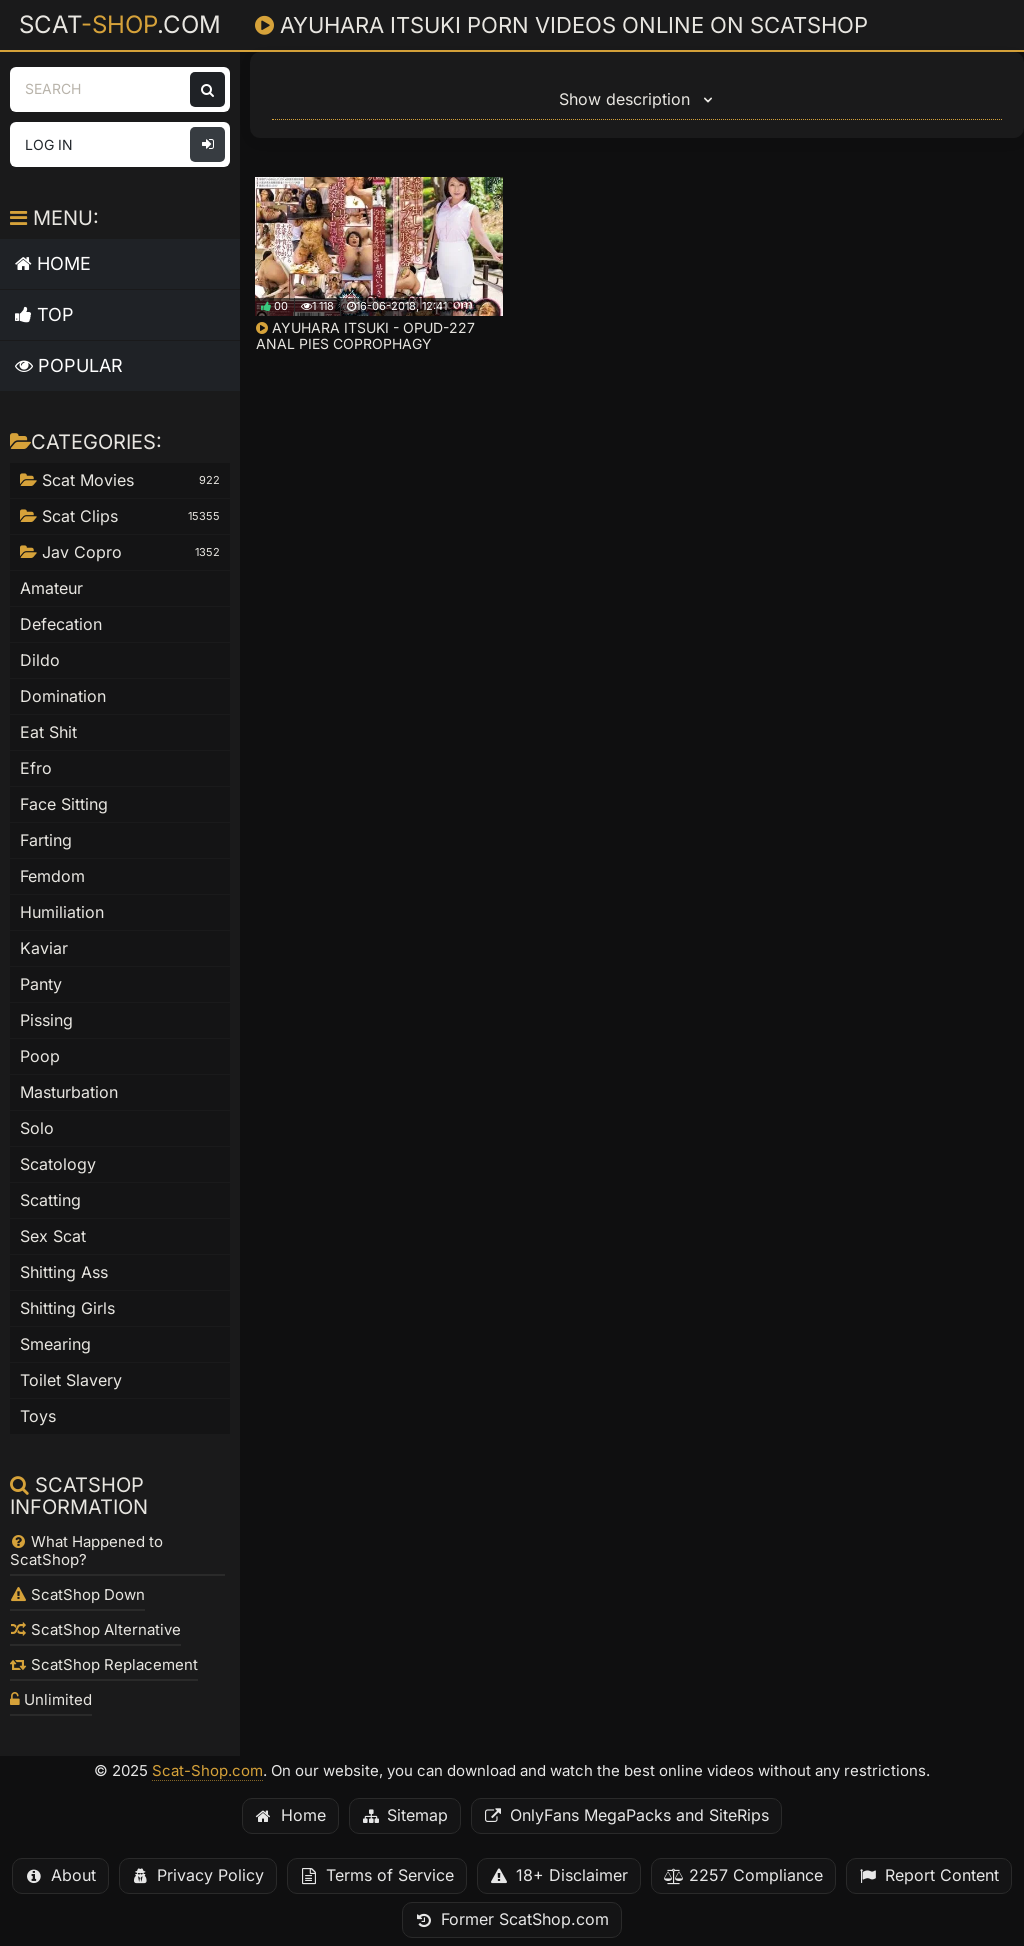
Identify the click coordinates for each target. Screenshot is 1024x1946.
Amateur (51, 588)
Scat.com (120, 24)
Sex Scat (53, 1236)
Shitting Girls (67, 1308)
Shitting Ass (64, 1272)
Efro (36, 768)
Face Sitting (64, 804)
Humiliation (62, 912)
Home (53, 263)
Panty (41, 984)
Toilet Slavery (71, 1380)
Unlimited (51, 1700)
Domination (63, 696)
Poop (40, 1056)
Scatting (50, 1200)
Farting (46, 840)
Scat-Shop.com (207, 1771)
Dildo (40, 660)
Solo (37, 1128)
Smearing (55, 1344)
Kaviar (44, 948)
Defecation (61, 624)
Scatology (58, 1164)
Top (44, 314)
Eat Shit (48, 732)
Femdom (52, 876)
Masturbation (69, 1092)
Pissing (46, 1020)
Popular (69, 365)
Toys (38, 1416)
